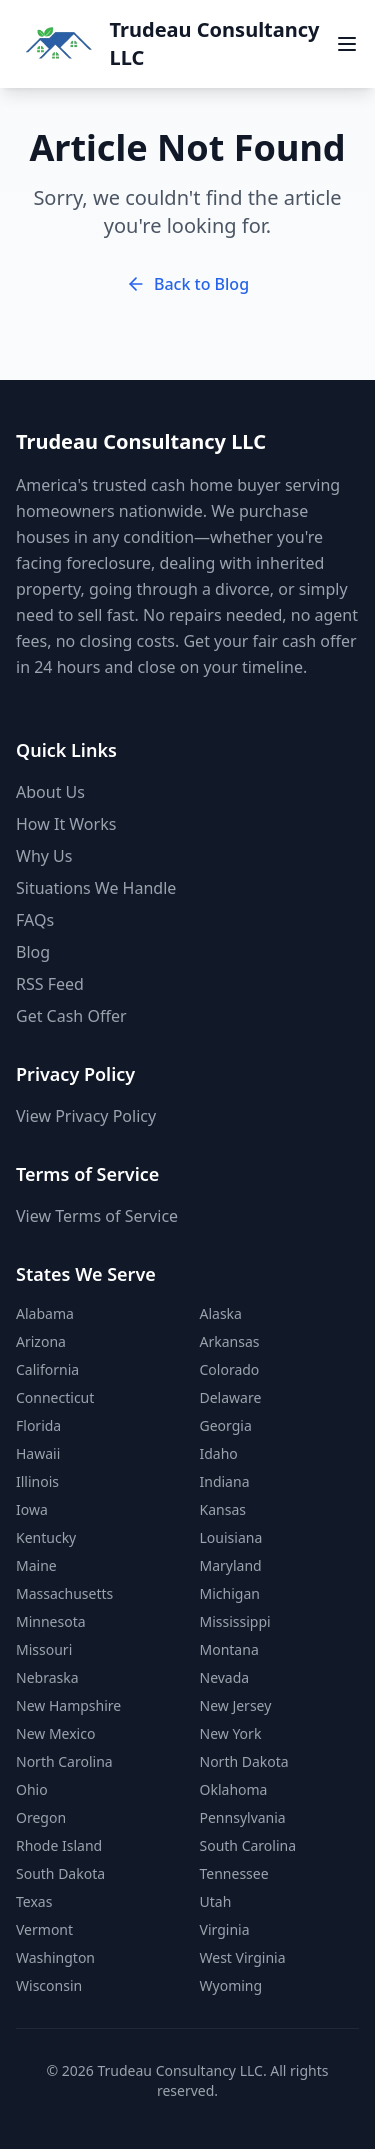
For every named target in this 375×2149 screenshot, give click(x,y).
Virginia (225, 1929)
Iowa (32, 1509)
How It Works (66, 824)
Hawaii (38, 1453)
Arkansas (230, 1341)
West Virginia (243, 1957)
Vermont (44, 1929)
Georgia (226, 1425)
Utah (216, 1901)
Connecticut (55, 1397)
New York (231, 1733)
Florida (38, 1425)
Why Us (44, 856)
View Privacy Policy (86, 1116)
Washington (55, 1957)
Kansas (223, 1509)
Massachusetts (64, 1593)
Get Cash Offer (71, 1016)
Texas (34, 1901)
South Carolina (248, 1845)
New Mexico (55, 1733)
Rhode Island (59, 1845)
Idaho (219, 1453)
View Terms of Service (97, 1216)
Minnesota (51, 1621)
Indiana (225, 1481)
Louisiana (231, 1537)
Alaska (221, 1313)
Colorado (230, 1369)
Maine (36, 1565)
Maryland (231, 1565)
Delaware (231, 1397)
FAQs (35, 920)
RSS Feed (50, 984)
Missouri (44, 1649)
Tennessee (234, 1873)
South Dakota (60, 1873)
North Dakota (244, 1761)
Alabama (45, 1313)
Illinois (37, 1481)
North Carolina (64, 1761)
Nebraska (47, 1677)
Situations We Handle (96, 888)
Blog (33, 952)
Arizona (41, 1341)
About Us (50, 792)
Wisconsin (49, 1985)
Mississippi (235, 1621)
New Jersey (236, 1705)
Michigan (230, 1593)
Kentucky (46, 1537)
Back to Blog (187, 284)
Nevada (225, 1677)
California (47, 1369)
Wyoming (231, 1985)
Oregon (41, 1817)
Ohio (32, 1789)
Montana (229, 1649)
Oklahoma (234, 1789)
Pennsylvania (243, 1817)
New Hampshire (68, 1705)
